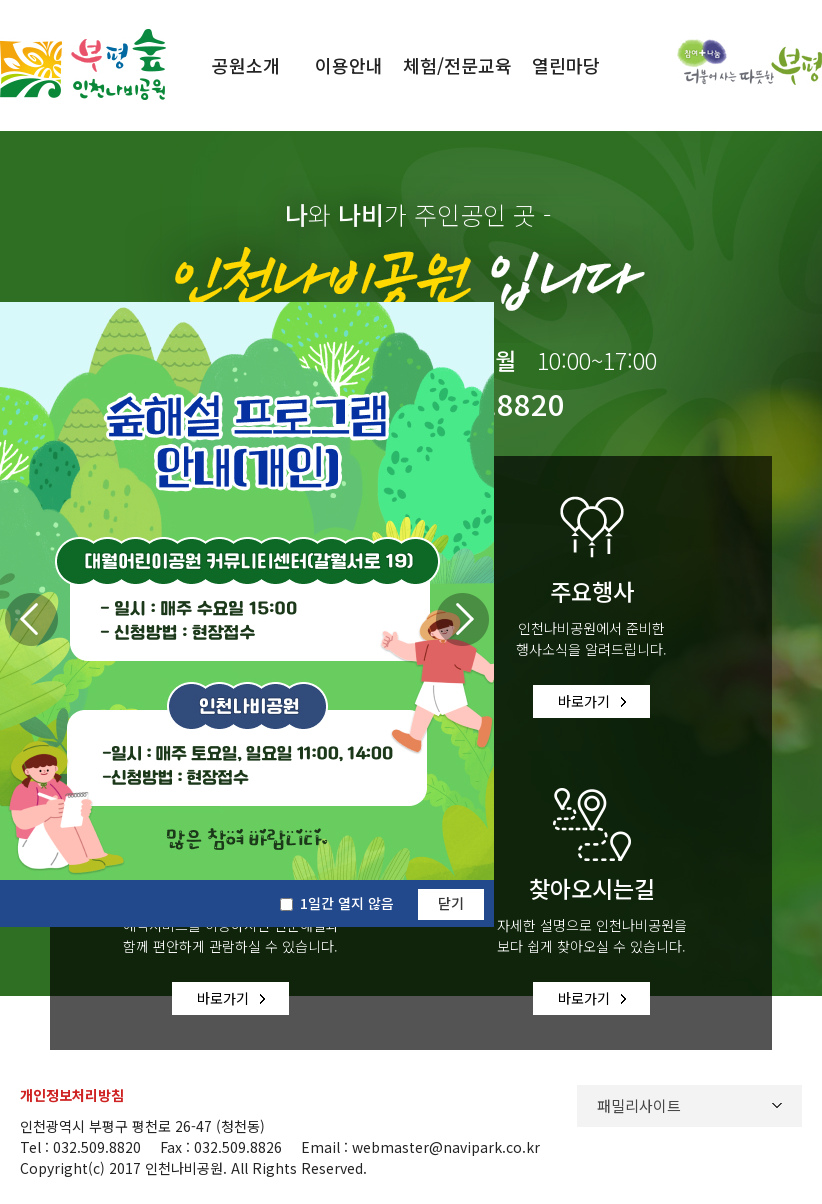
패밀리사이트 (639, 1095)
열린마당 (566, 65)
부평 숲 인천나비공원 (83, 64)
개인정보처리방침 (72, 1085)
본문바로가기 (42, 0)
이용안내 (349, 65)
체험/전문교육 (457, 65)
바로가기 (584, 696)
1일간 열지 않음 (347, 903)
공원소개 (246, 65)
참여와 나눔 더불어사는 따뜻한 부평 (749, 62)
